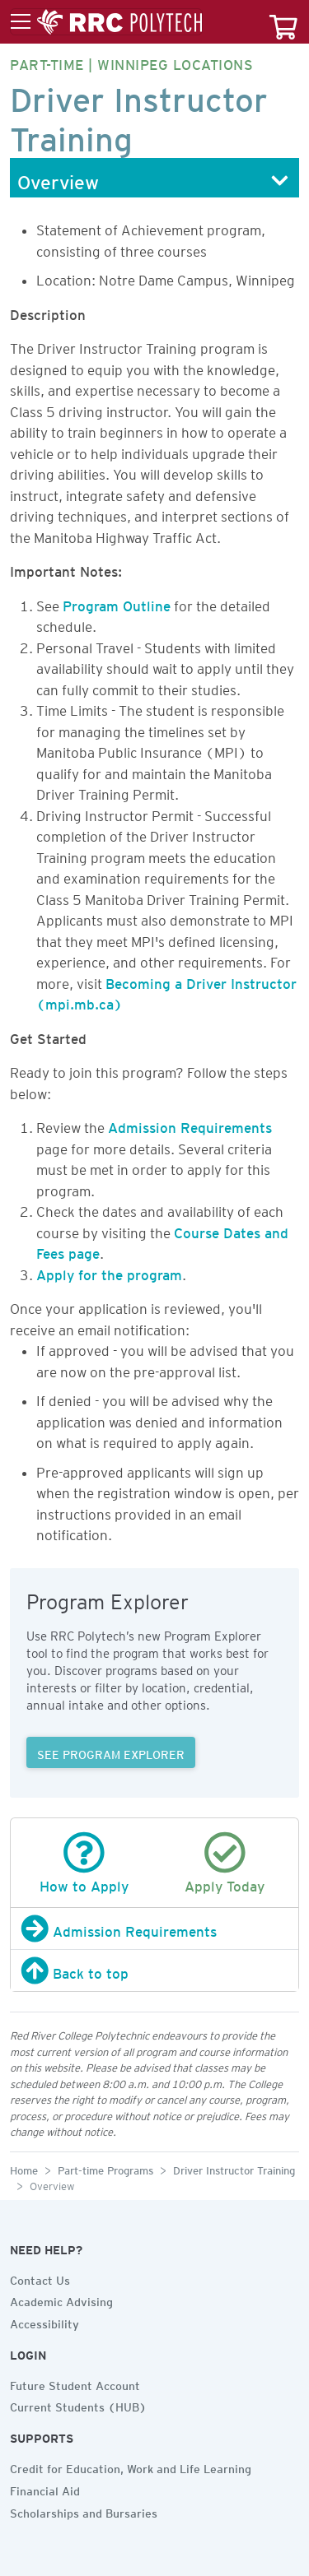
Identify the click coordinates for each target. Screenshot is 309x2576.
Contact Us (40, 2278)
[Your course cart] (283, 21)
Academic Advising (61, 2299)
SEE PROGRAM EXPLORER (111, 1752)
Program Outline (117, 603)
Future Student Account (75, 2383)
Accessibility (44, 2322)
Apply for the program (109, 1272)
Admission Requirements (190, 1125)
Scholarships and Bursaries (83, 2511)
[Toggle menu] (106, 22)
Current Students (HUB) (78, 2405)
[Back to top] (154, 1970)
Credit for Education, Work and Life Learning (130, 2466)
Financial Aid (45, 2489)
